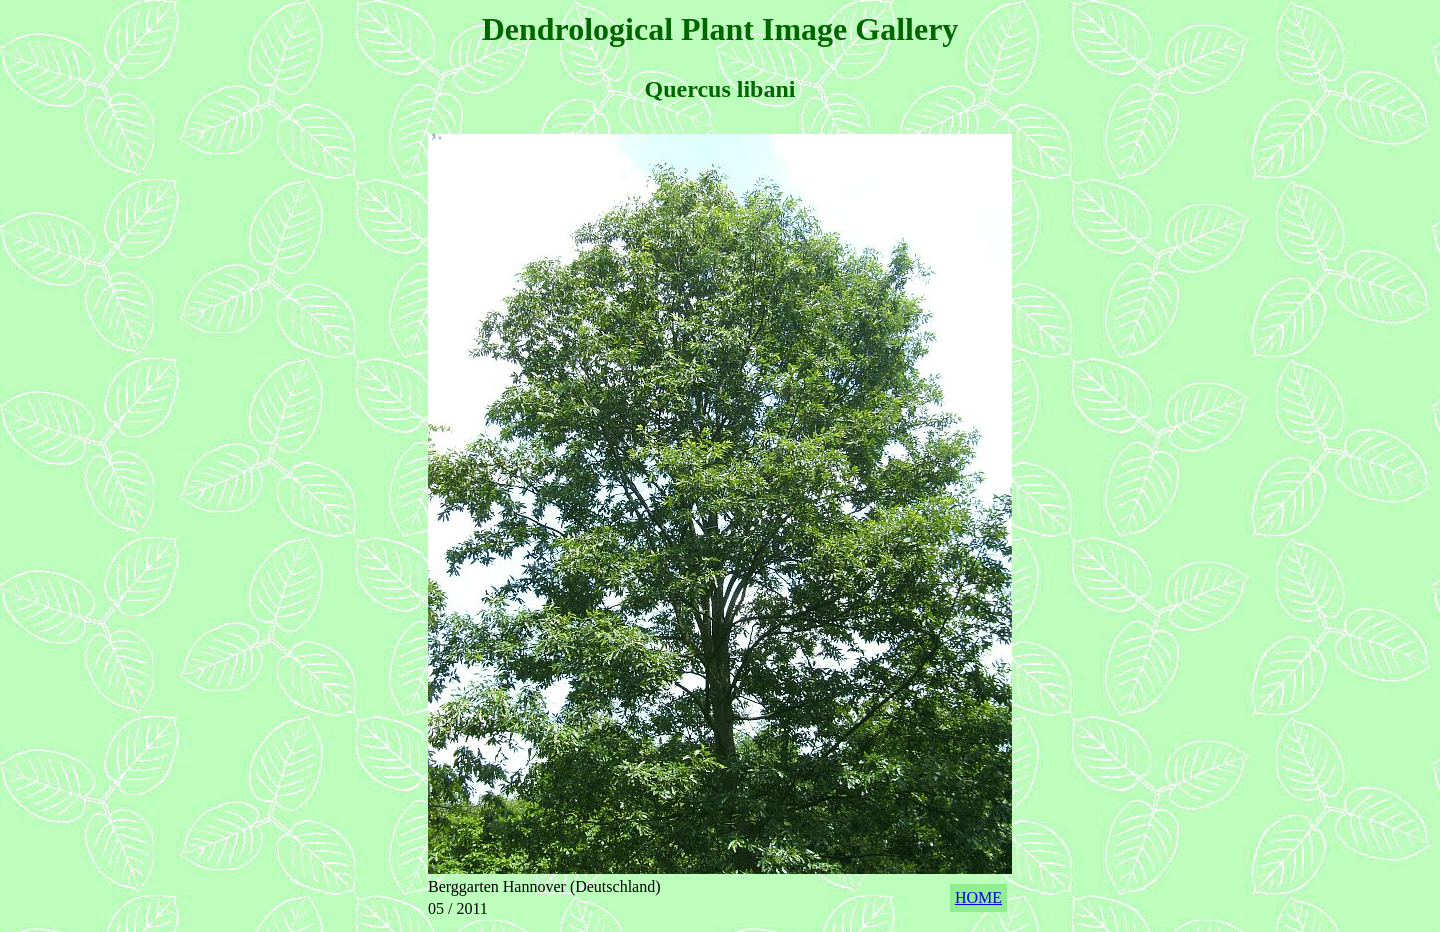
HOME (978, 897)
